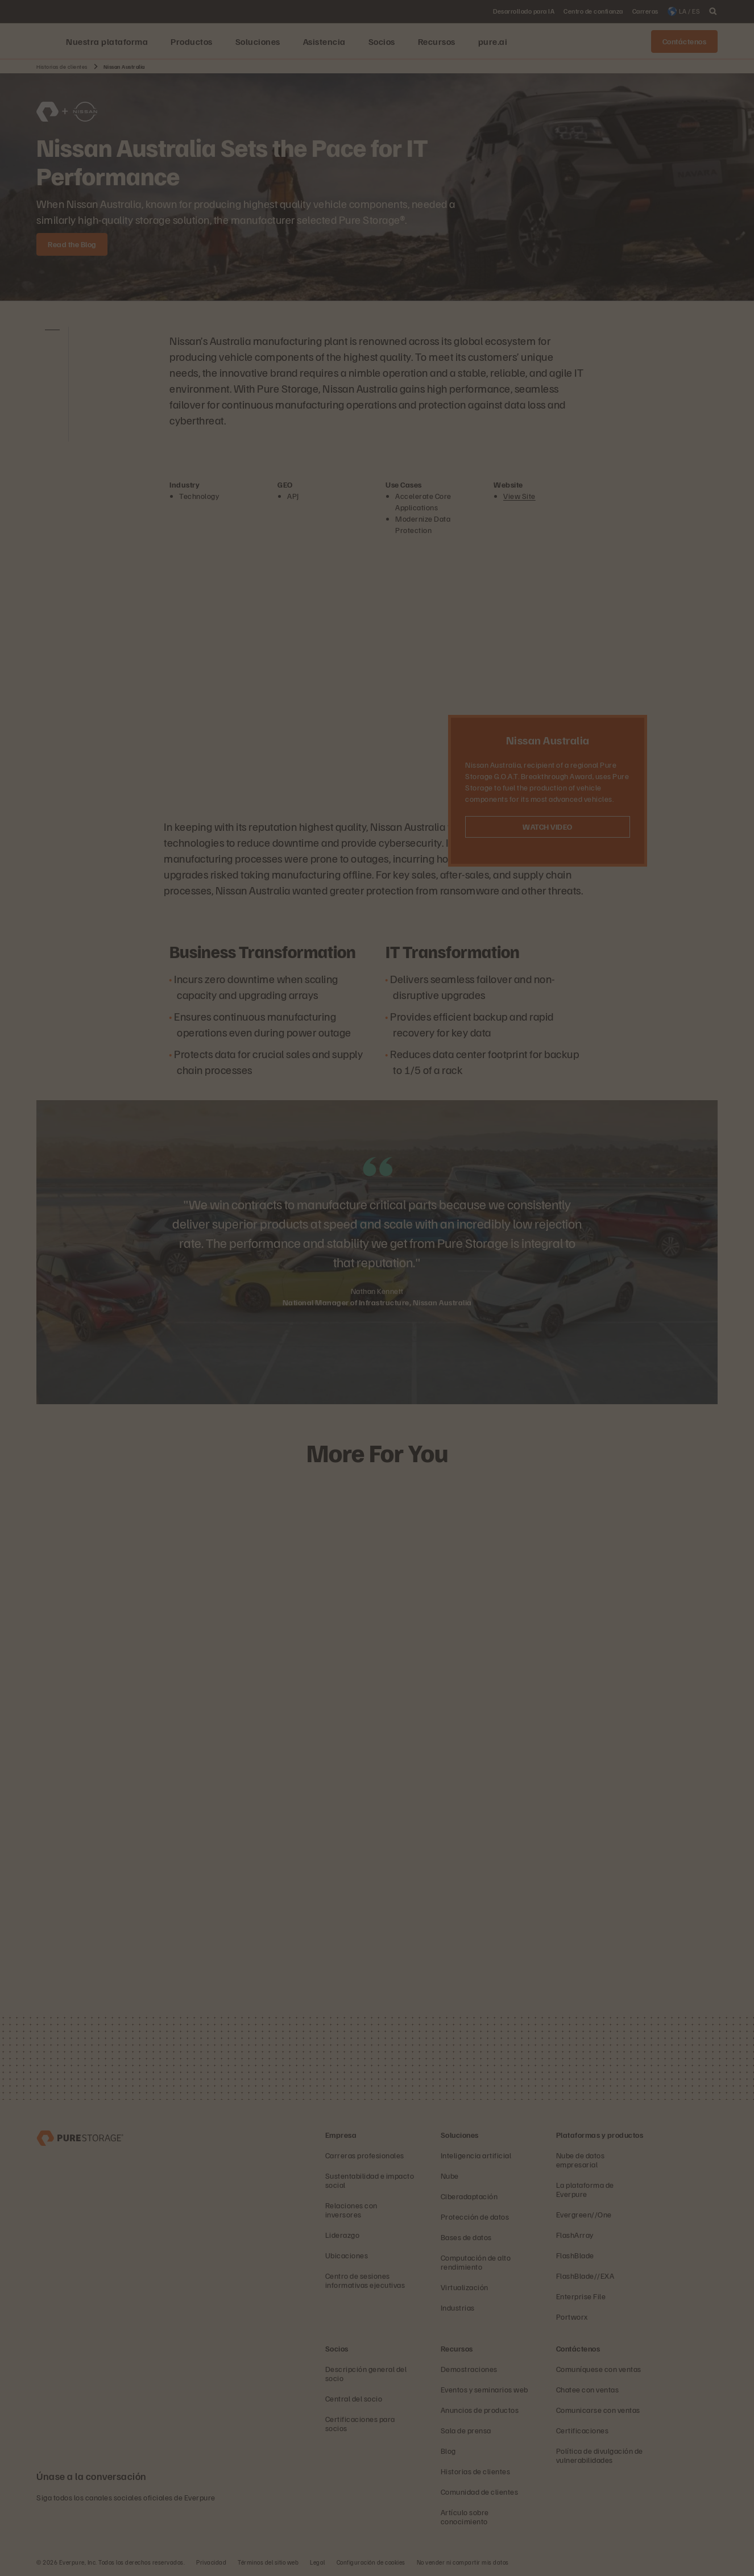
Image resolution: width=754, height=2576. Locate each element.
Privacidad (211, 2562)
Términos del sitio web (268, 2562)
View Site (519, 496)
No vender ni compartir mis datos (463, 2562)
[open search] (713, 11)
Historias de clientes (62, 66)
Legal (317, 2562)
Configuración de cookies (371, 2562)
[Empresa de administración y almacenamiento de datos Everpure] (79, 2137)
